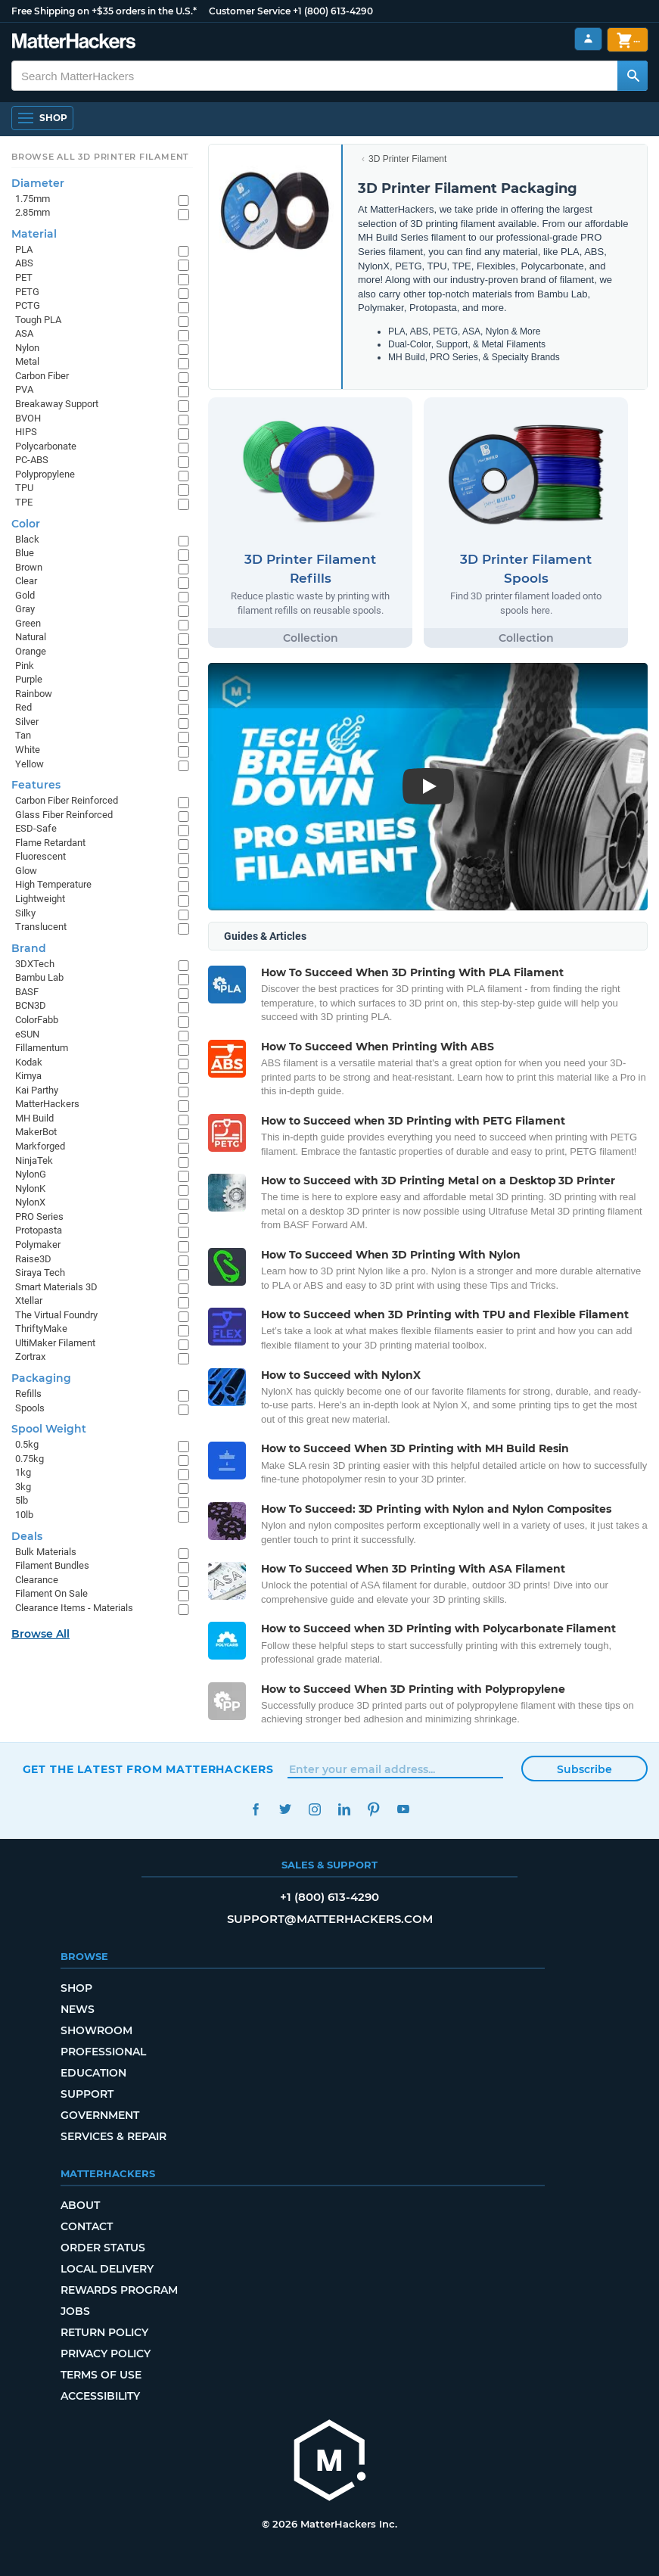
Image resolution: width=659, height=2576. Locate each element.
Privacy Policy (106, 2353)
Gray (25, 608)
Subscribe (584, 1769)
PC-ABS (31, 459)
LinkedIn (344, 1809)
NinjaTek (34, 1160)
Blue (24, 552)
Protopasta (38, 1230)
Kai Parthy (36, 1090)
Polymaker (38, 1244)
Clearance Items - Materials (74, 1607)
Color (25, 523)
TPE (24, 502)
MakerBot (36, 1131)
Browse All (40, 1634)
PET (24, 277)
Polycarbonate (45, 446)
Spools (30, 1408)
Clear (26, 580)
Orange (30, 651)
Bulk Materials (45, 1551)
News (78, 2009)
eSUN (27, 1034)
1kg (23, 1472)
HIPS (26, 431)
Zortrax (30, 1356)
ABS (24, 263)
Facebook (256, 1809)
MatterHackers (47, 1103)
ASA (24, 333)
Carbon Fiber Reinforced (66, 800)
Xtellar (28, 1300)
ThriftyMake (41, 1328)
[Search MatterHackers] (632, 76)
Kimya (28, 1075)
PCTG (27, 305)
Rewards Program (119, 2290)
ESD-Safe (36, 828)
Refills (28, 1393)
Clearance (36, 1579)
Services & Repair (113, 2136)
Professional (103, 2051)
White (27, 749)
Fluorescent (40, 856)
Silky (25, 913)
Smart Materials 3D (56, 1287)
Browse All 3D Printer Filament (100, 156)
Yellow (29, 764)
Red (23, 707)
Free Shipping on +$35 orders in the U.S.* (104, 11)
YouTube (403, 1809)
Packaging (41, 1378)
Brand (28, 948)
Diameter (37, 183)
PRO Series (39, 1216)
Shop (76, 1988)
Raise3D (33, 1259)
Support (87, 2094)
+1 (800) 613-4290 (333, 11)
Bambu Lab (39, 977)
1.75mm (32, 198)
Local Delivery (107, 2269)
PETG (27, 291)
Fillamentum (41, 1047)
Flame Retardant (50, 842)
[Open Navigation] (42, 118)
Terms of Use (101, 2375)
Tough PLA (38, 319)
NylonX (30, 1202)
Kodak (28, 1062)
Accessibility (100, 2396)
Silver (27, 721)
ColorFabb (36, 1019)
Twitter (285, 1809)
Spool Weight (48, 1429)
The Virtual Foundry (56, 1315)
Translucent (41, 926)
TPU (24, 487)
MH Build (34, 1118)
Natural (30, 636)
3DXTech (34, 963)
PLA (24, 249)
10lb (24, 1514)
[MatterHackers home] (329, 2462)
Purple (28, 679)
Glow (26, 870)
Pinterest (374, 1809)
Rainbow (33, 693)
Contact (87, 2226)
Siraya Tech (40, 1272)
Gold (25, 595)
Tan (23, 735)
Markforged (40, 1146)
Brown (28, 567)
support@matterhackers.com (330, 1919)
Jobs (75, 2311)
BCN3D (30, 1005)
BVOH (28, 418)
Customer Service (250, 11)
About (80, 2205)
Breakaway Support (56, 403)
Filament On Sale (51, 1593)
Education (93, 2073)
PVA (24, 389)
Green (28, 623)
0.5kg (27, 1444)
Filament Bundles (52, 1565)
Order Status (103, 2247)
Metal (27, 361)
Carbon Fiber (42, 375)
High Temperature (53, 884)
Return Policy (104, 2332)
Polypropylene (45, 474)
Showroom (96, 2030)
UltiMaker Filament (55, 1343)
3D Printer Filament (407, 159)
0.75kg (29, 1458)
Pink (24, 665)
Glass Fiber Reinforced (64, 814)
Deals (26, 1536)
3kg (23, 1486)
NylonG (30, 1174)
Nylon (27, 347)
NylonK (30, 1188)
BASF (27, 991)
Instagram (315, 1809)
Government (100, 2115)
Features (36, 785)
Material (34, 234)
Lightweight (40, 898)
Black (27, 539)
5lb (21, 1500)
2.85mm (32, 212)
